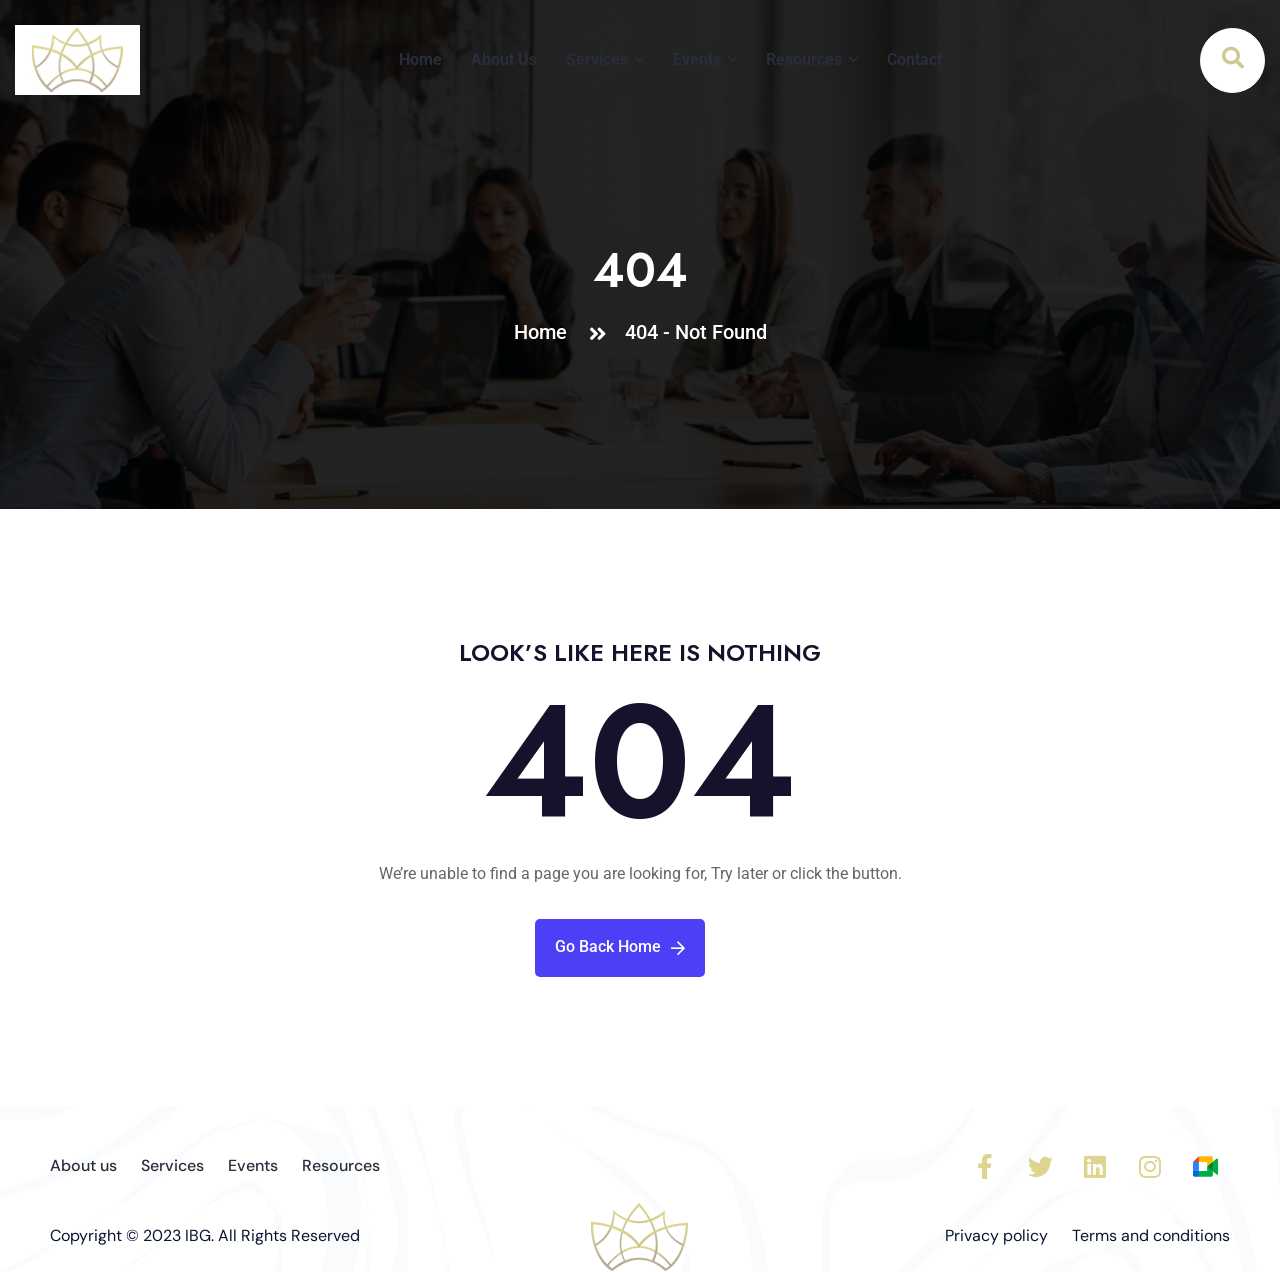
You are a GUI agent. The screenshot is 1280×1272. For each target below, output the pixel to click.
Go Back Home (620, 946)
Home (420, 59)
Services (597, 59)
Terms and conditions (1151, 1235)
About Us (504, 59)
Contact (914, 59)
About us (83, 1165)
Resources (804, 59)
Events (697, 59)
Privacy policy (996, 1235)
